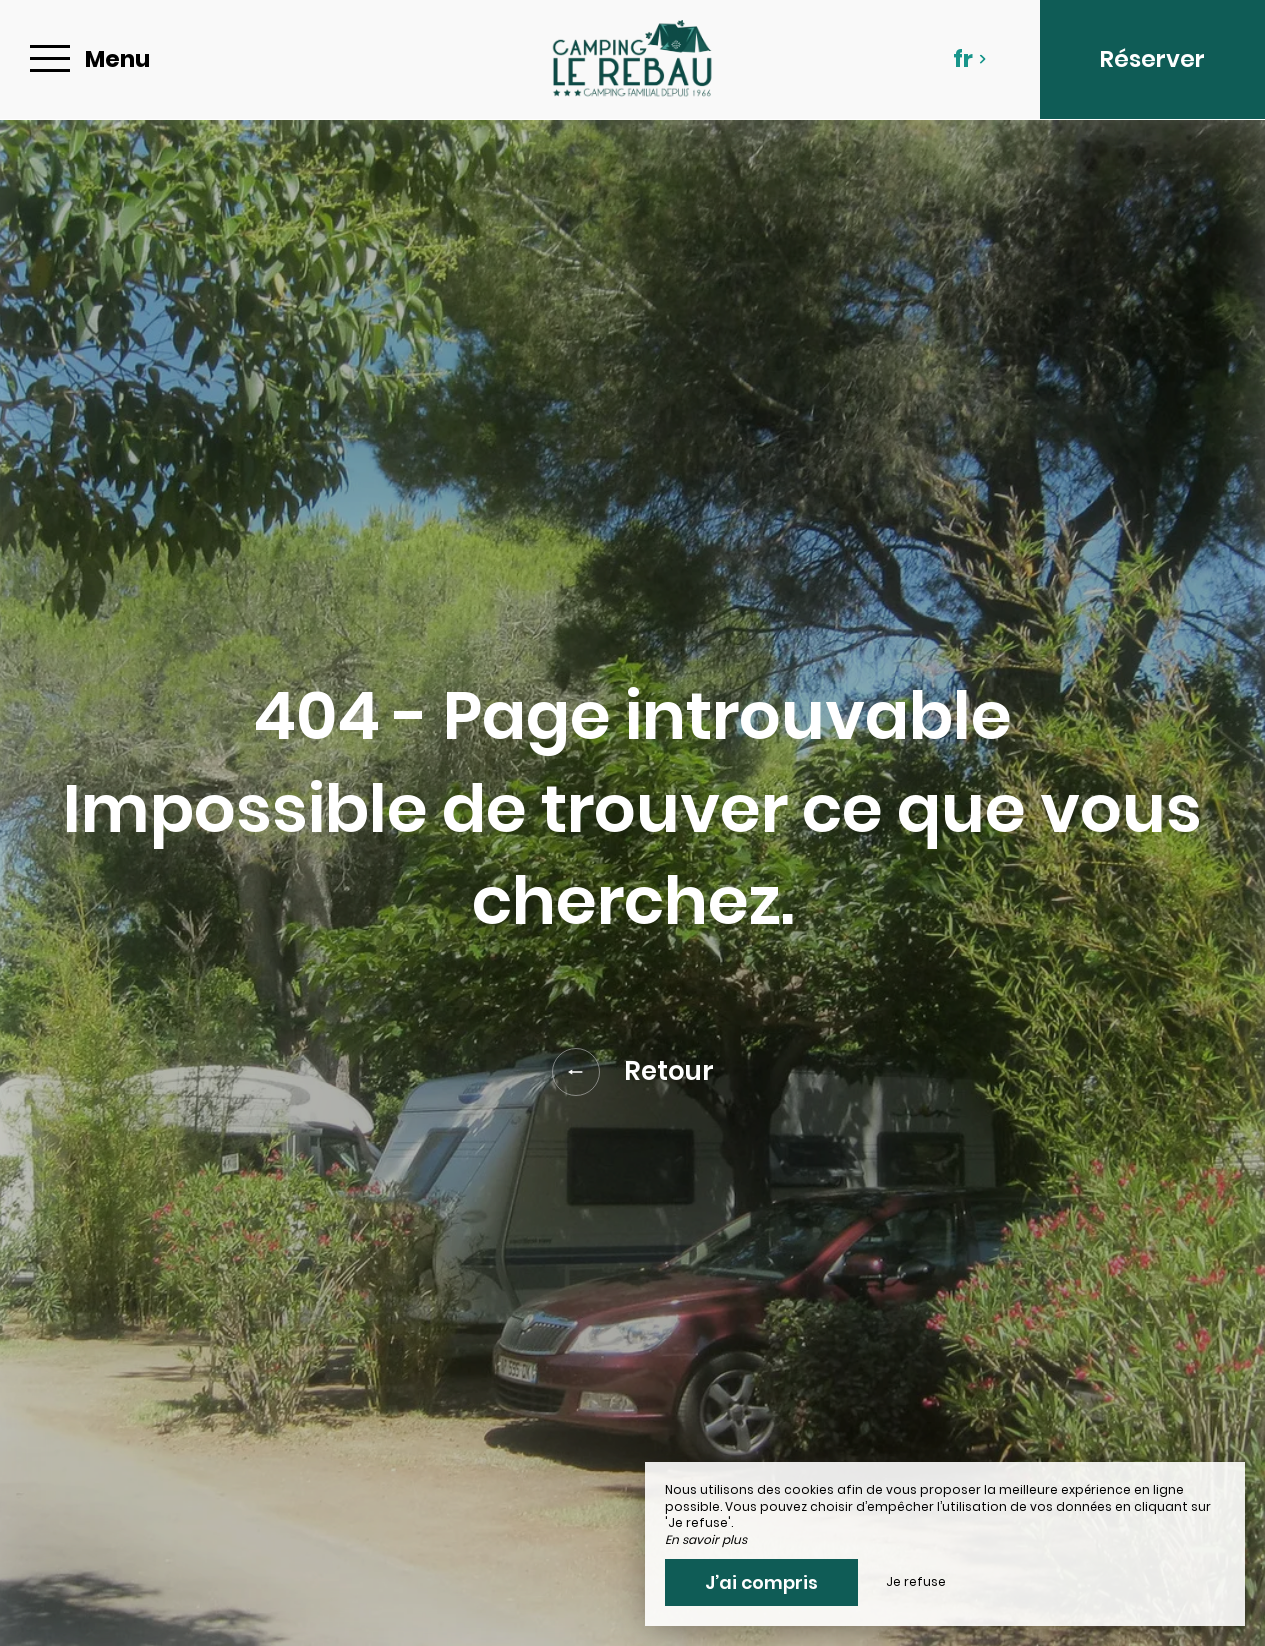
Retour (633, 1072)
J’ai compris (761, 1582)
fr (970, 59)
